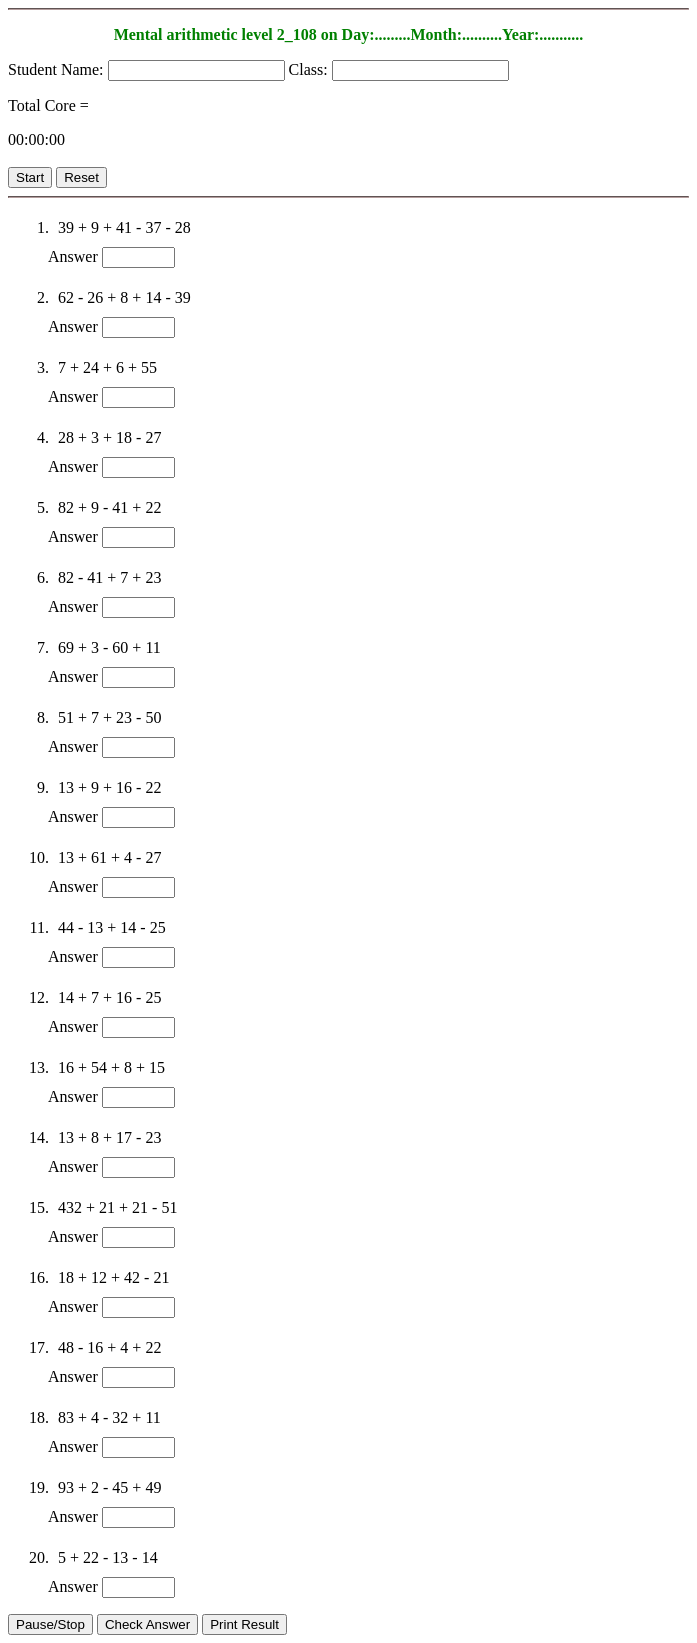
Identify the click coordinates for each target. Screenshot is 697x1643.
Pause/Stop (50, 1624)
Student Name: (58, 69)
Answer (73, 256)
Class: (310, 69)
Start (30, 177)
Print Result (244, 1624)
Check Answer (147, 1624)
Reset (81, 177)
